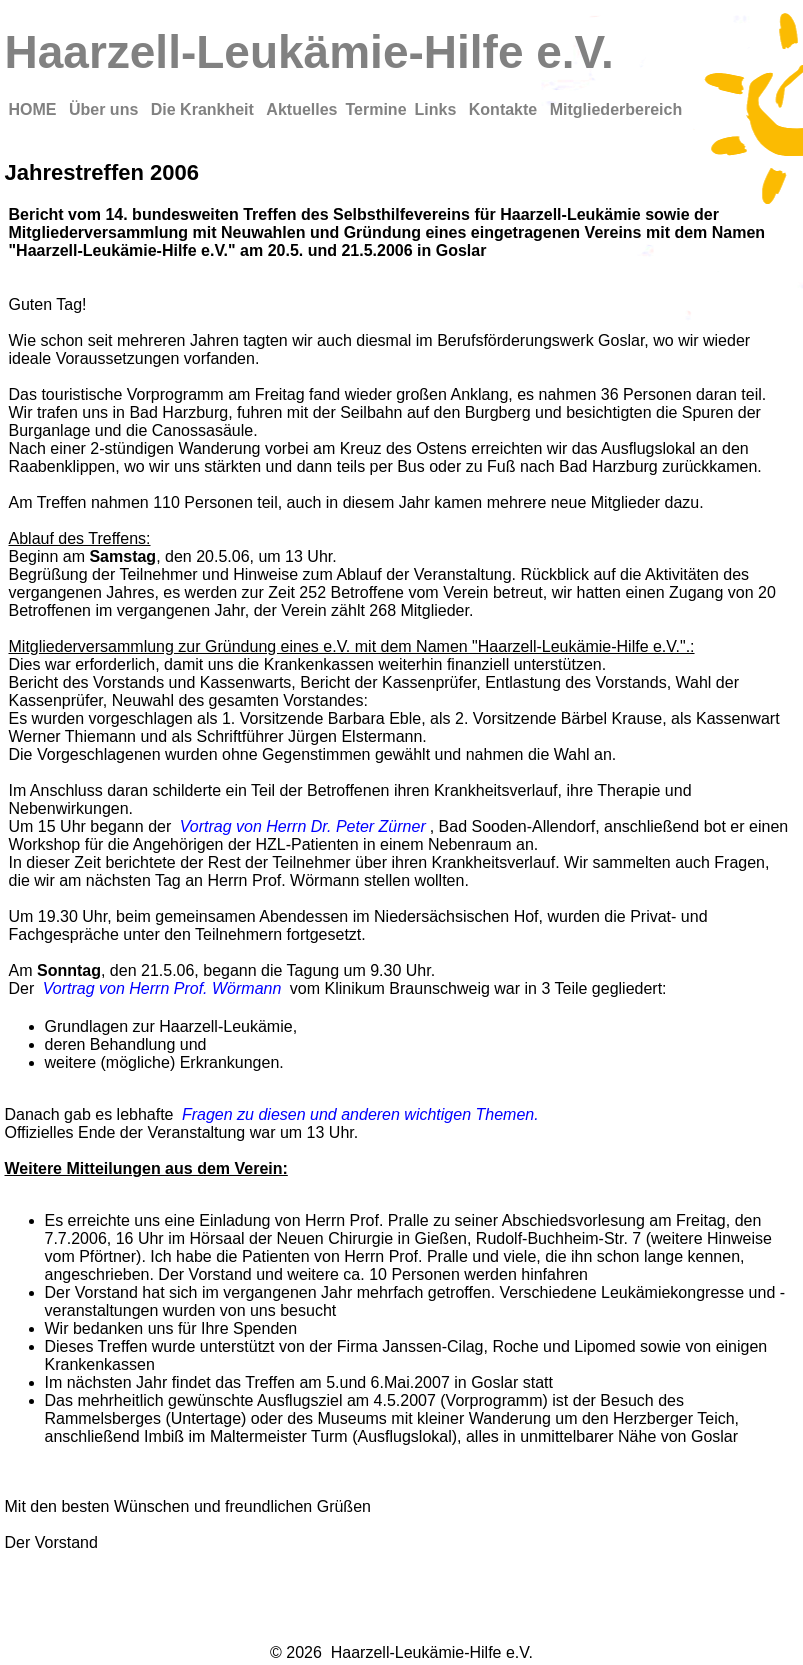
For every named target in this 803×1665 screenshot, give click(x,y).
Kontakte (505, 109)
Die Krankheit (205, 109)
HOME (35, 109)
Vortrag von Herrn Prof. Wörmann (162, 988)
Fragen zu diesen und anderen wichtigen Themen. (360, 1114)
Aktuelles (301, 109)
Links (438, 109)
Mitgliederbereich (616, 109)
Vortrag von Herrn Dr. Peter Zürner (303, 826)
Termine (375, 109)
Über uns (106, 109)
